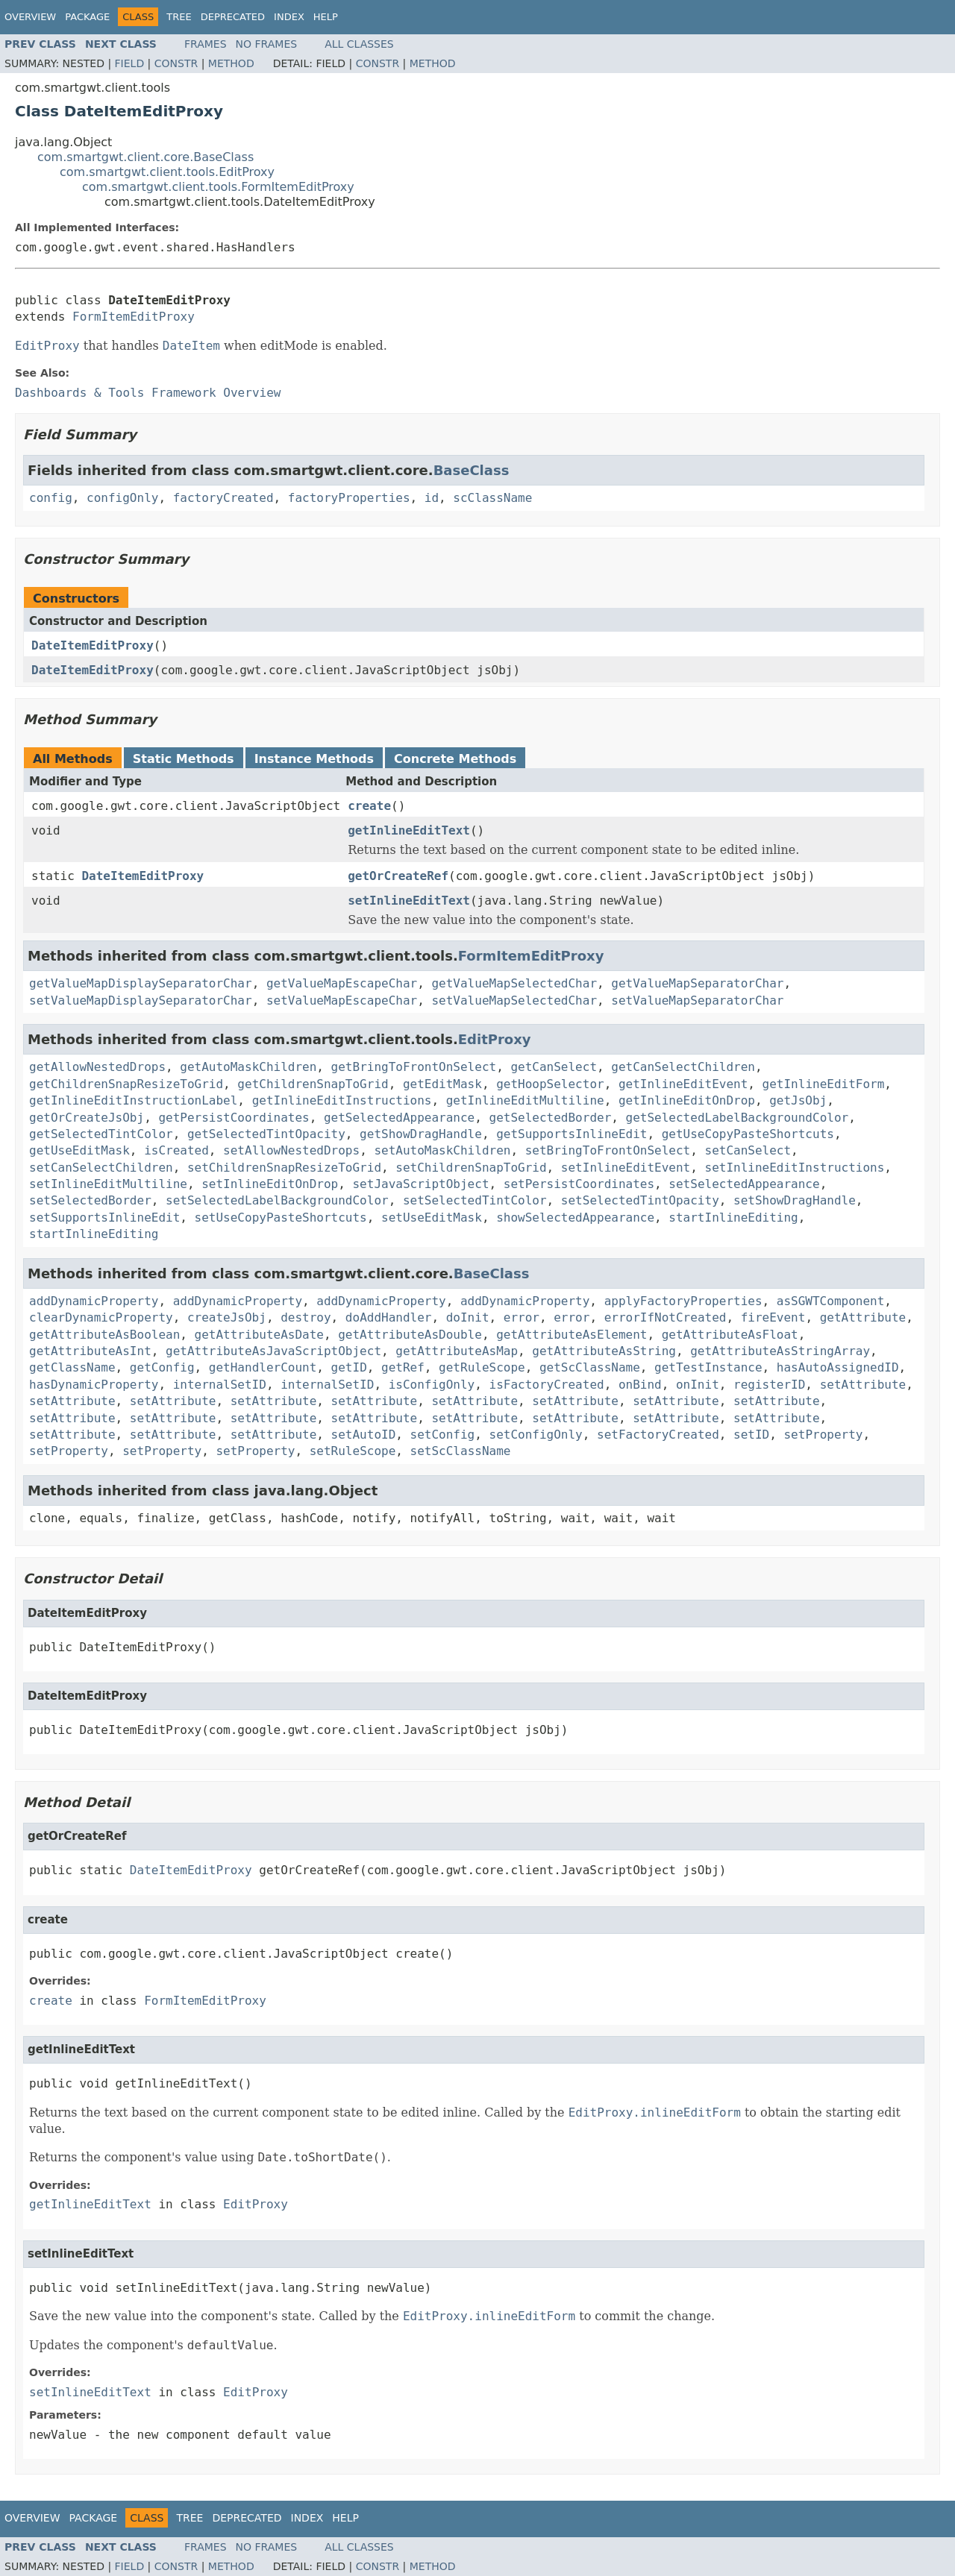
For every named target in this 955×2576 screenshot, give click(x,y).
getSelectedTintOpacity (266, 1134)
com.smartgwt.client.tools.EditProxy (167, 172)
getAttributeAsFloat (730, 1335)
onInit (697, 1384)
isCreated (176, 1150)
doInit (467, 1317)
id (432, 498)
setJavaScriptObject (420, 1184)
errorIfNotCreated (665, 1317)
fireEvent (773, 1317)
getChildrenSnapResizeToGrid (126, 1084)
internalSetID (219, 1384)
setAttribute (863, 1384)
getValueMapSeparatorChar (697, 983)
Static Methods (183, 759)
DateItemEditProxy (92, 645)
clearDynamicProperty (101, 1317)
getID (349, 1367)
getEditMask (442, 1084)
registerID (769, 1384)
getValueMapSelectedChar (514, 983)
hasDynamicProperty (93, 1384)
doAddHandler (388, 1317)
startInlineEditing (733, 1217)
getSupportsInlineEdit (571, 1134)
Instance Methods (314, 759)
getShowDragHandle (421, 1134)
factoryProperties (349, 498)
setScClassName (460, 1451)
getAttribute (863, 1317)
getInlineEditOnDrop (687, 1100)
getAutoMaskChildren (248, 1067)
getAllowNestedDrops (97, 1067)
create (369, 806)
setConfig (442, 1434)
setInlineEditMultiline (108, 1184)
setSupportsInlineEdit (104, 1217)
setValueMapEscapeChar (341, 1000)
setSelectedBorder (90, 1200)
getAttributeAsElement (571, 1335)
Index (289, 16)
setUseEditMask (431, 1217)
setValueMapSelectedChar (514, 1000)
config (50, 498)
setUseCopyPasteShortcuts (281, 1217)
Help (325, 16)
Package (87, 16)
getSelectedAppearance (399, 1117)
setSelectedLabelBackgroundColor (277, 1200)
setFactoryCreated (658, 1434)
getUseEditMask (79, 1150)
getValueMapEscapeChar (341, 983)
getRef (403, 1367)
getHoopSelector (550, 1084)
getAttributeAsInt (90, 1351)
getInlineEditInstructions (342, 1100)
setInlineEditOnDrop (269, 1184)
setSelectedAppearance (743, 1184)
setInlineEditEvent (625, 1167)
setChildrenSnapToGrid (470, 1167)
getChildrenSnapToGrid (312, 1084)
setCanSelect (748, 1150)
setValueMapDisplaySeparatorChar (140, 1000)
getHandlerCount (263, 1367)
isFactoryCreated (546, 1384)
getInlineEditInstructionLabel (133, 1100)
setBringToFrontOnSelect (608, 1150)
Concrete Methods (455, 759)
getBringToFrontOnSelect (414, 1067)
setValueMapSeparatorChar (697, 1000)
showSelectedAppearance (575, 1217)
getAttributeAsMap (456, 1351)
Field (130, 63)
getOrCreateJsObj (86, 1117)
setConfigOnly (536, 1434)
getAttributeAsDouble (410, 1335)
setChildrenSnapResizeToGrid (284, 1167)
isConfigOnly (432, 1384)
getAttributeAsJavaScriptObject (273, 1351)
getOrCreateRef (398, 876)
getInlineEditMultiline (525, 1100)
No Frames (267, 44)
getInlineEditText (409, 830)
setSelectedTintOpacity (640, 1200)
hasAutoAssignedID (838, 1367)
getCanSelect (553, 1067)
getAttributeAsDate (259, 1335)
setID (751, 1434)
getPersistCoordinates (233, 1117)
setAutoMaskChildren (442, 1150)
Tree (178, 16)
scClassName (492, 498)
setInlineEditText (409, 900)
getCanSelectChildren (683, 1067)
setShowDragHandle (794, 1200)
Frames (205, 44)
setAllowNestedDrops (291, 1150)
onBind (640, 1384)
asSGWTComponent (831, 1301)
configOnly (122, 498)
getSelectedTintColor (101, 1134)
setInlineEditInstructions (795, 1167)
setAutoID (363, 1434)
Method (231, 63)
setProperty (822, 1434)
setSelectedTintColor (475, 1200)
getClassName (72, 1367)
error (521, 1317)
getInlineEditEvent (683, 1084)
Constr (176, 63)
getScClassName (589, 1367)
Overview (30, 16)
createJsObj (226, 1317)
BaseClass (471, 470)
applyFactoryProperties (683, 1301)
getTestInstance (708, 1367)
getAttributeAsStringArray (780, 1351)
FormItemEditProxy (133, 317)
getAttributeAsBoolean (104, 1335)
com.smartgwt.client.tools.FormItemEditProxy (218, 187)
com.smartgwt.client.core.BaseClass (145, 157)
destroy (306, 1317)
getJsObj (798, 1100)
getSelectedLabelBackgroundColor (737, 1117)
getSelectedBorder (550, 1117)
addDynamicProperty (93, 1301)
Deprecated (233, 16)
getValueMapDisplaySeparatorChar (140, 983)
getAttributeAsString (604, 1351)
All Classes (359, 44)
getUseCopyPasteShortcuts (748, 1134)
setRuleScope (353, 1451)
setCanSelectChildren (101, 1167)
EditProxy (494, 1039)
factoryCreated (223, 498)
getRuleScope (482, 1367)
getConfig (162, 1367)
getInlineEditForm (824, 1084)
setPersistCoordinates (579, 1184)
